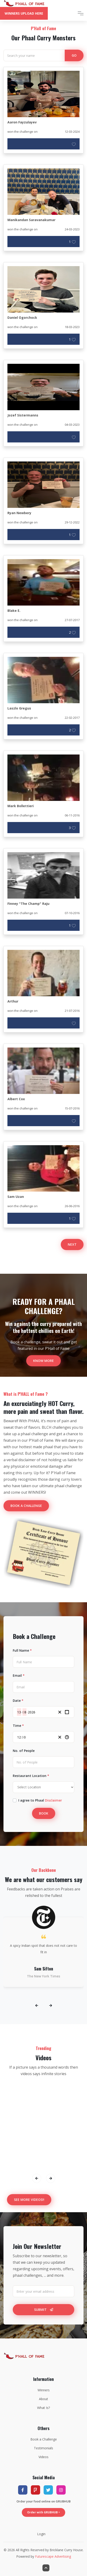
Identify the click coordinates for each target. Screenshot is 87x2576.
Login (41, 2534)
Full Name (22, 1650)
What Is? (43, 2407)
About (43, 2399)
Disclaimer (53, 1800)
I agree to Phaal (40, 1800)
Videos (43, 2457)
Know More (43, 1360)
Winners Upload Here (24, 13)
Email (19, 1675)
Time (18, 1725)
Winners (44, 2390)
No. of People (24, 1750)
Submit (43, 2309)
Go (74, 55)
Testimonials (43, 2448)
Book (43, 1813)
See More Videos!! (29, 2199)
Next (72, 1244)
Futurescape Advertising (53, 2556)
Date (18, 1700)
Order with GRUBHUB (42, 2512)
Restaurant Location (31, 1775)
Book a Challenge (26, 1505)
